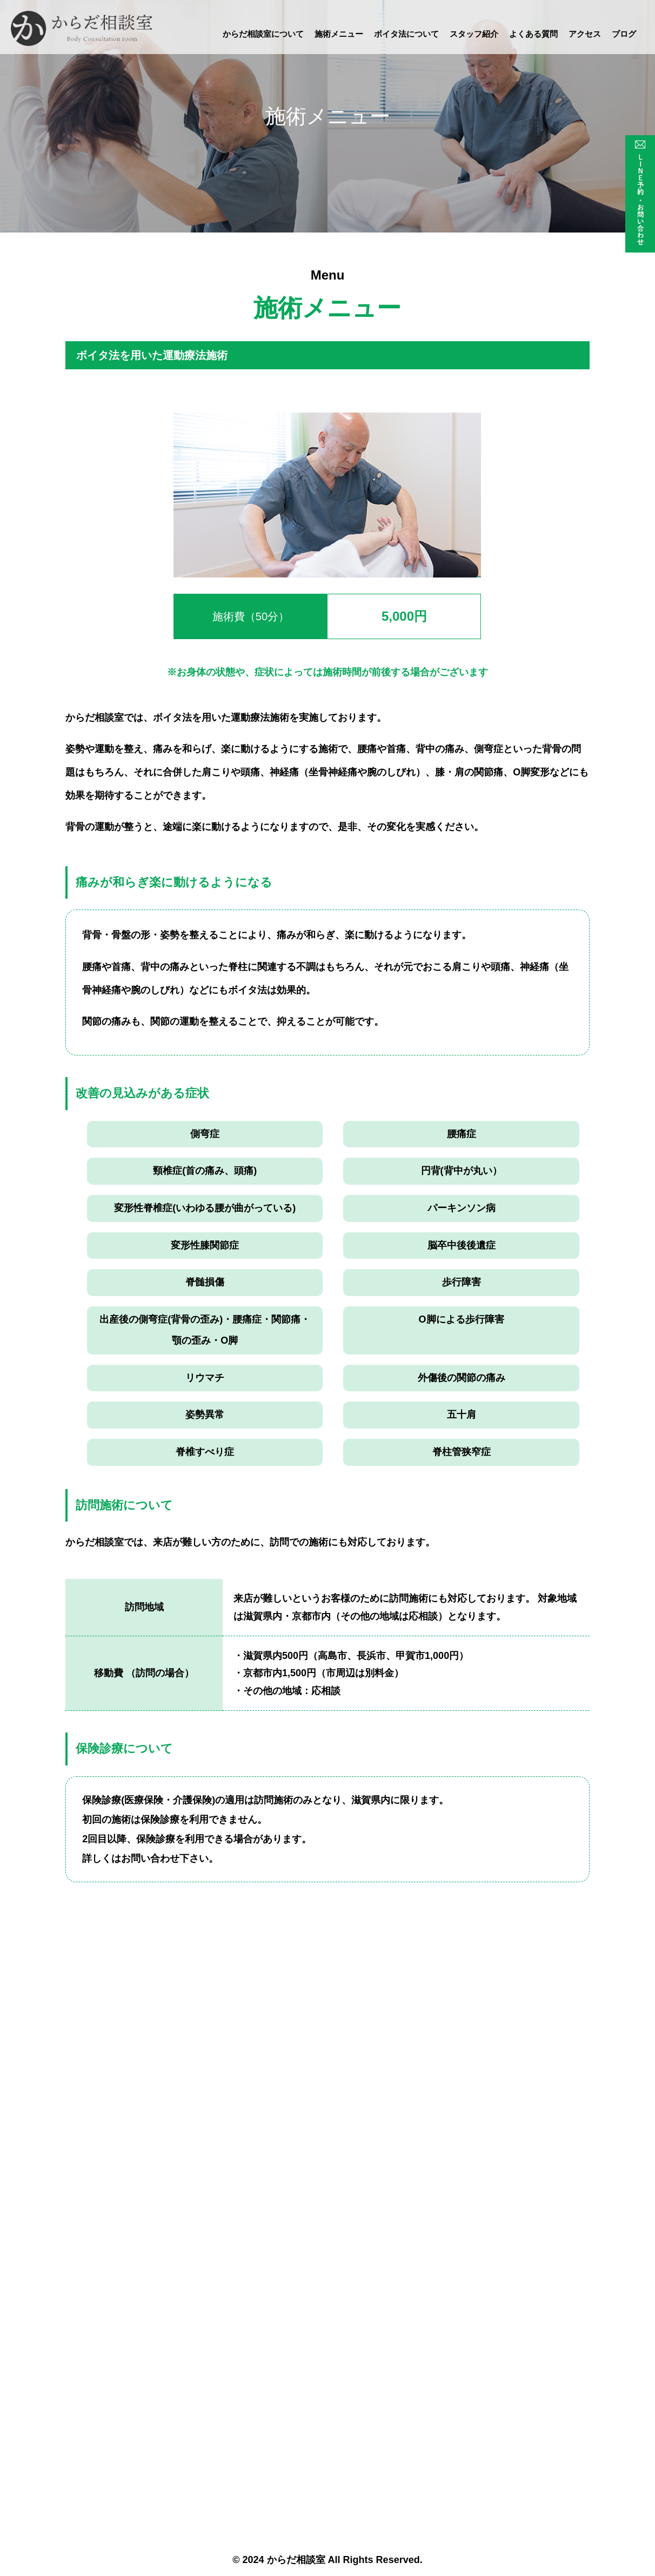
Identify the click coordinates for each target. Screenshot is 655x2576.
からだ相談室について (263, 33)
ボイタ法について (406, 33)
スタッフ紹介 (474, 33)
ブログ (624, 33)
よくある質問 (533, 33)
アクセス (585, 33)
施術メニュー (339, 33)
